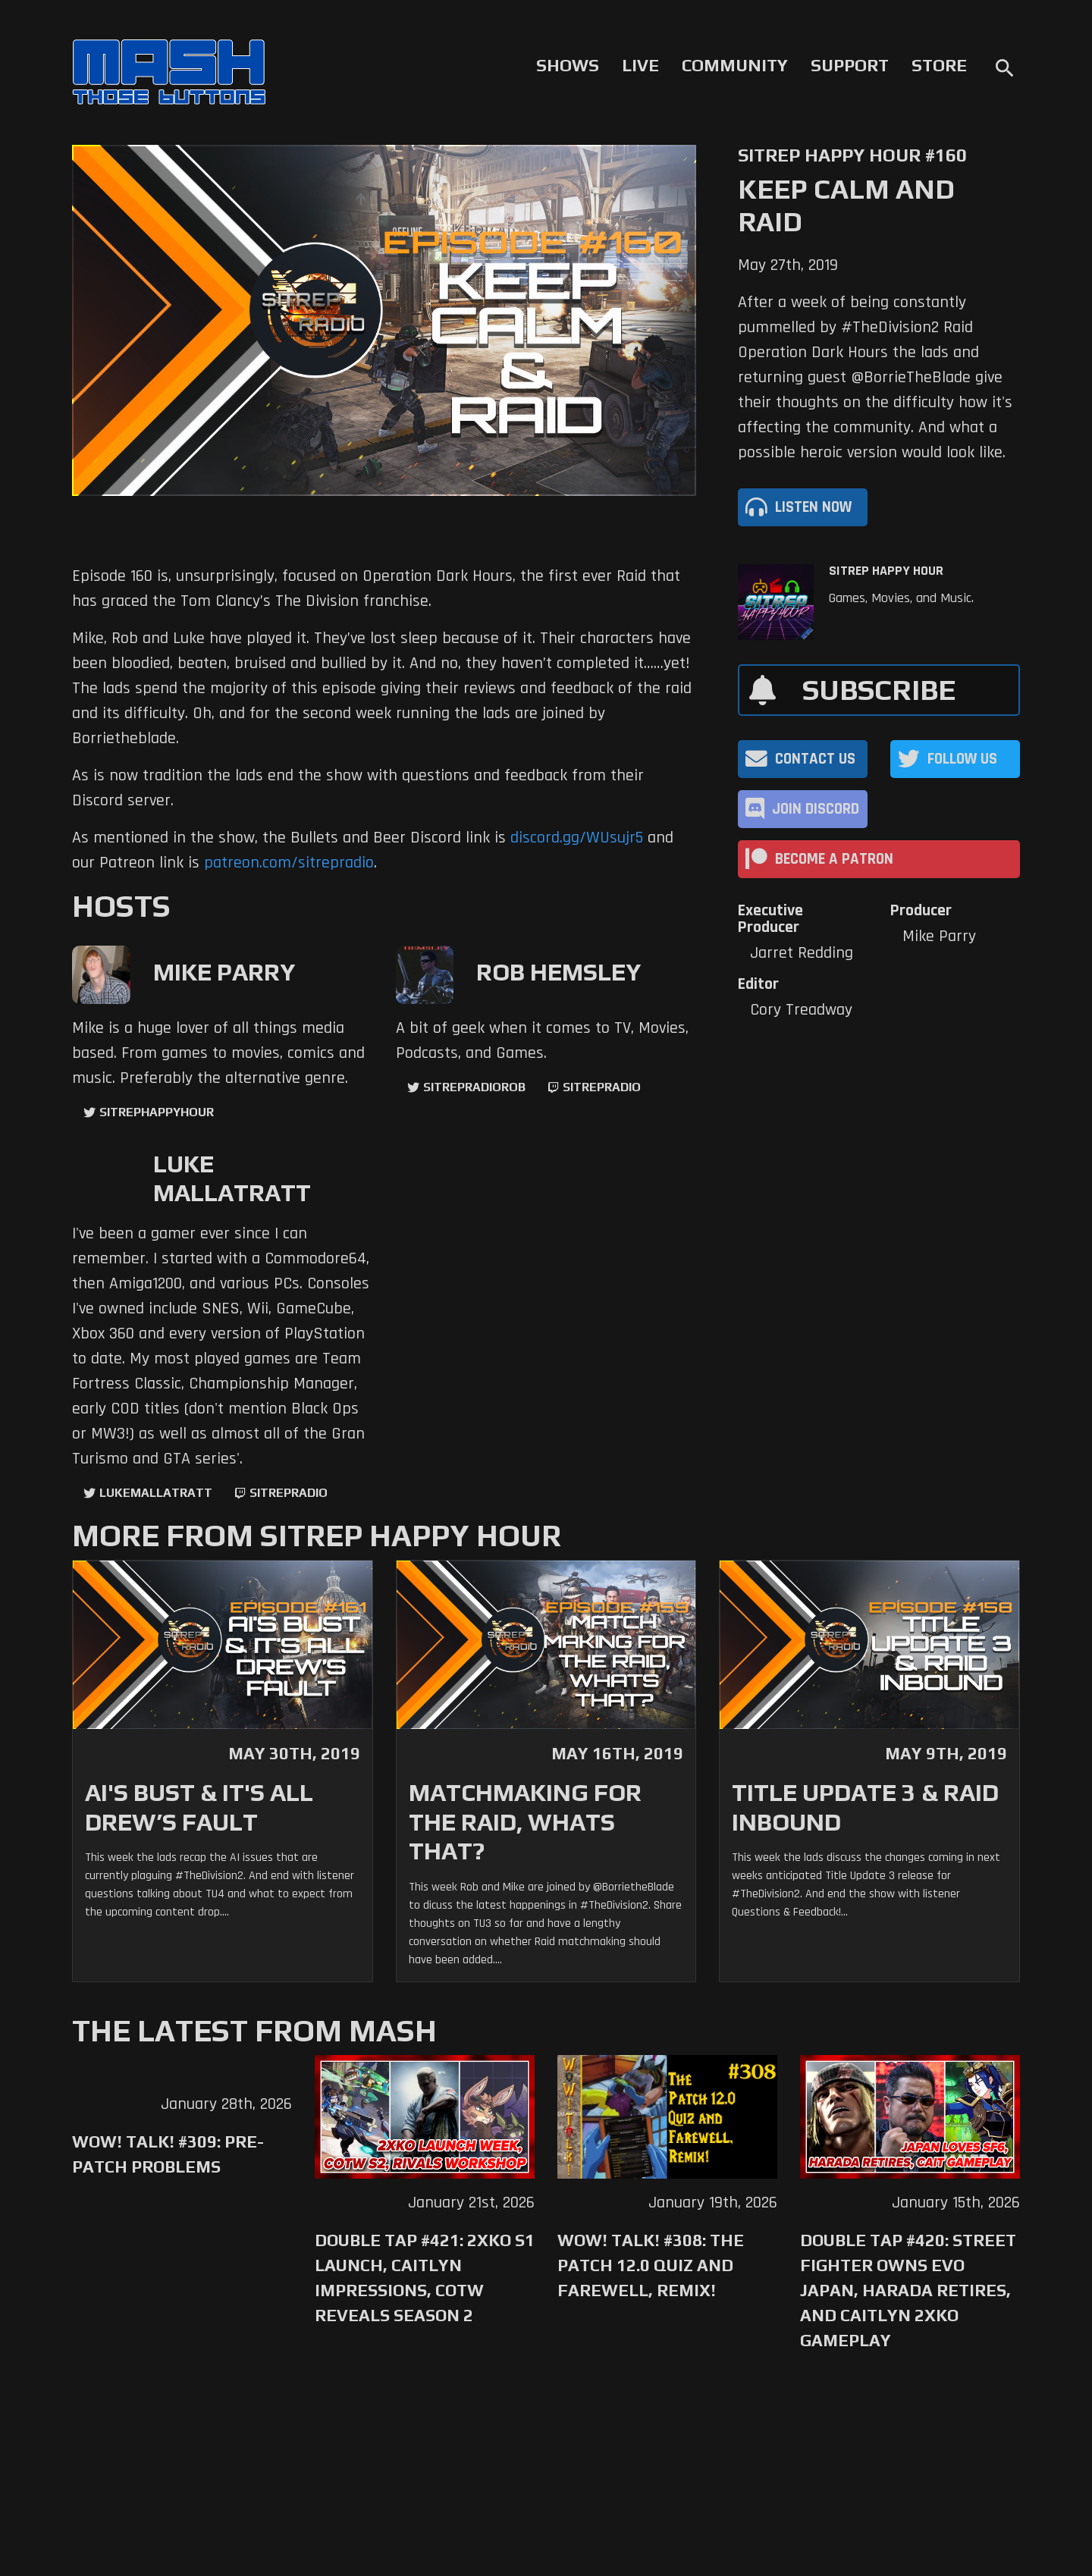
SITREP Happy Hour (886, 571)
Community (735, 65)
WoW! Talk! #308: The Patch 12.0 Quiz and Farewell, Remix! (650, 2265)
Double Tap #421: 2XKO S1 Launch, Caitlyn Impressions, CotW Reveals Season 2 (425, 2277)
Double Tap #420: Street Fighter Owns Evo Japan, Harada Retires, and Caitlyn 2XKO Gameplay (908, 2290)
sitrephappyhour (156, 1112)
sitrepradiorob (474, 1087)
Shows (567, 65)
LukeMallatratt (155, 1493)
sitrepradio (602, 1087)
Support (850, 65)
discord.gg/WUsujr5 (576, 838)
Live (640, 65)
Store (939, 65)
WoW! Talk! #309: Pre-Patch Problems (168, 2154)
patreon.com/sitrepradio (289, 863)
